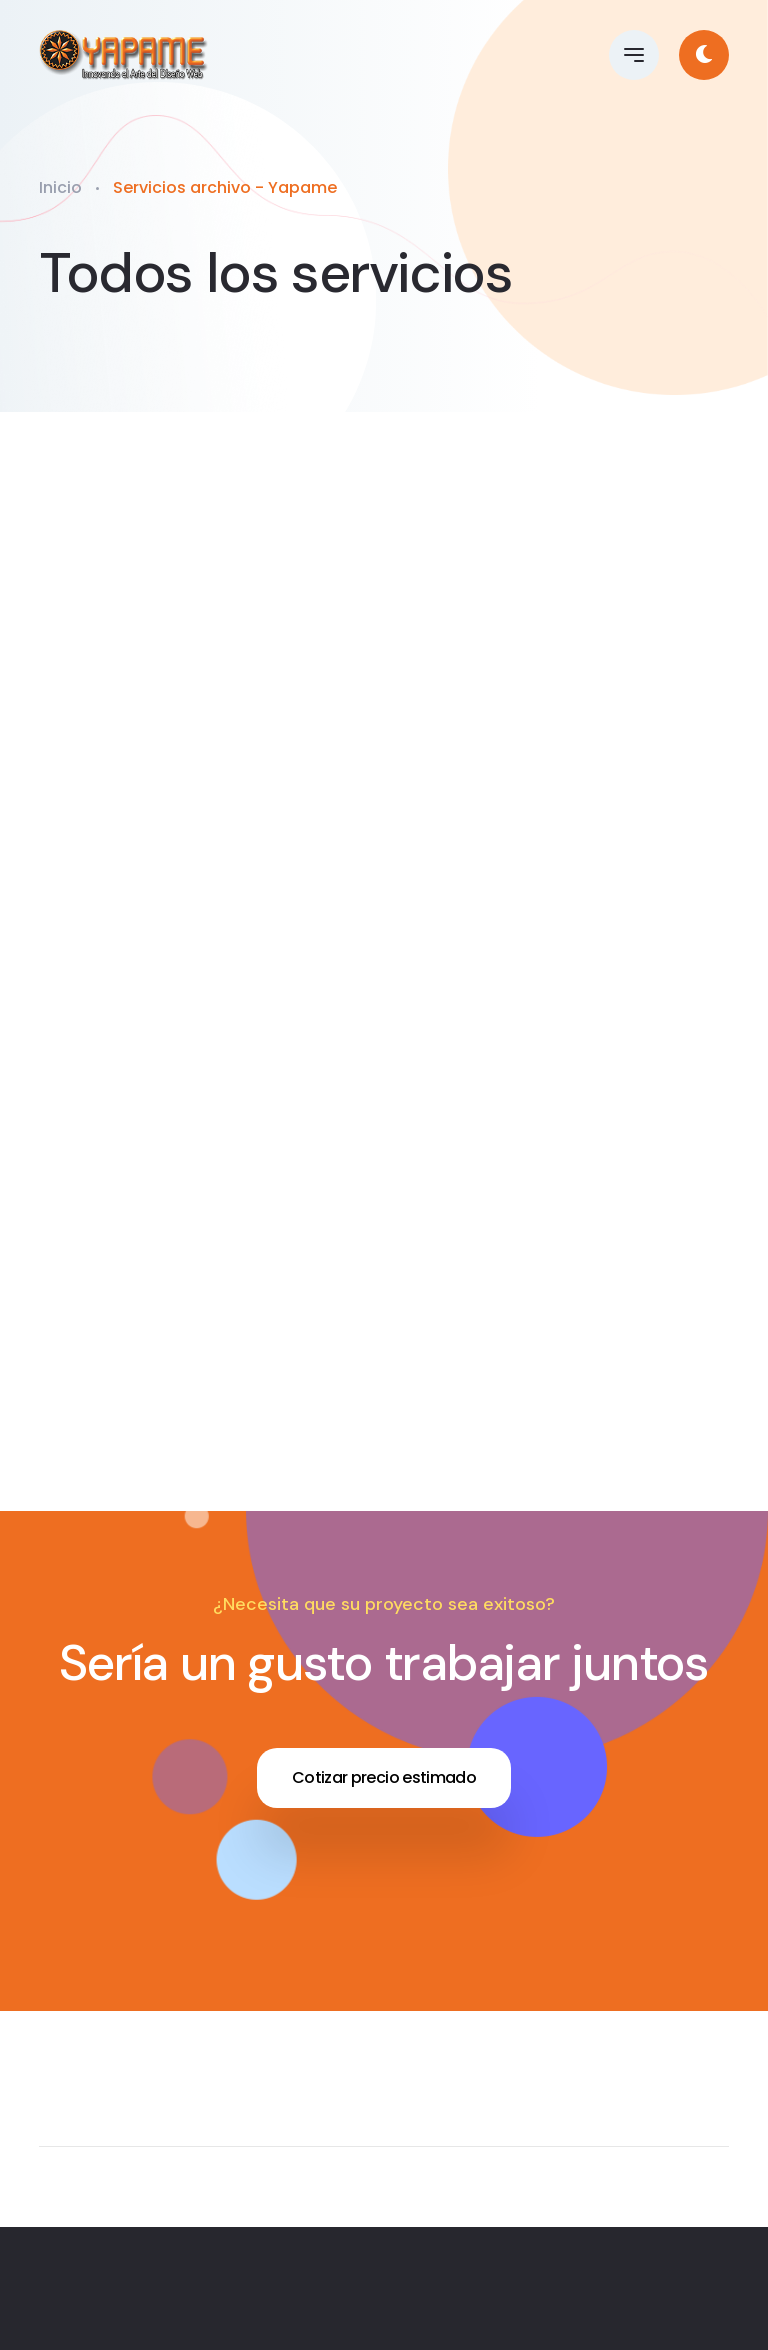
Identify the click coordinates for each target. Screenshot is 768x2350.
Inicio (60, 187)
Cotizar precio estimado (384, 1777)
